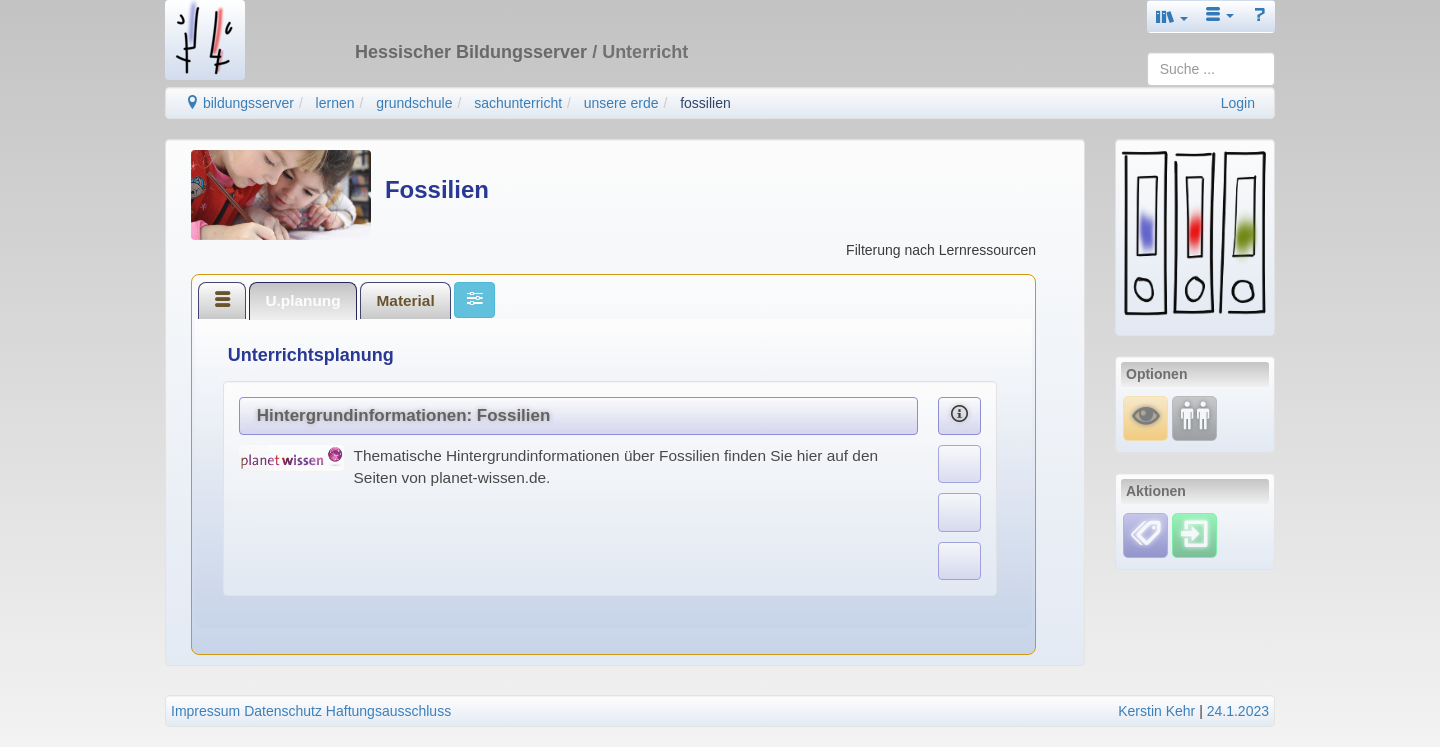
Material (406, 300)
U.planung (302, 300)
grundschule (414, 103)
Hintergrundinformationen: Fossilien (404, 415)
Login (1238, 103)
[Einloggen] (1194, 534)
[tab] (222, 300)
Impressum (205, 711)
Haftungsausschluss (388, 711)
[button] (1172, 16)
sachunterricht (518, 103)
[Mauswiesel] (1145, 417)
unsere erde (621, 103)
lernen (335, 103)
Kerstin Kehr (1156, 711)
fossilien (705, 103)
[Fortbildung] (1194, 417)
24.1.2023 (1238, 711)
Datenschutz (283, 711)
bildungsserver (239, 103)
